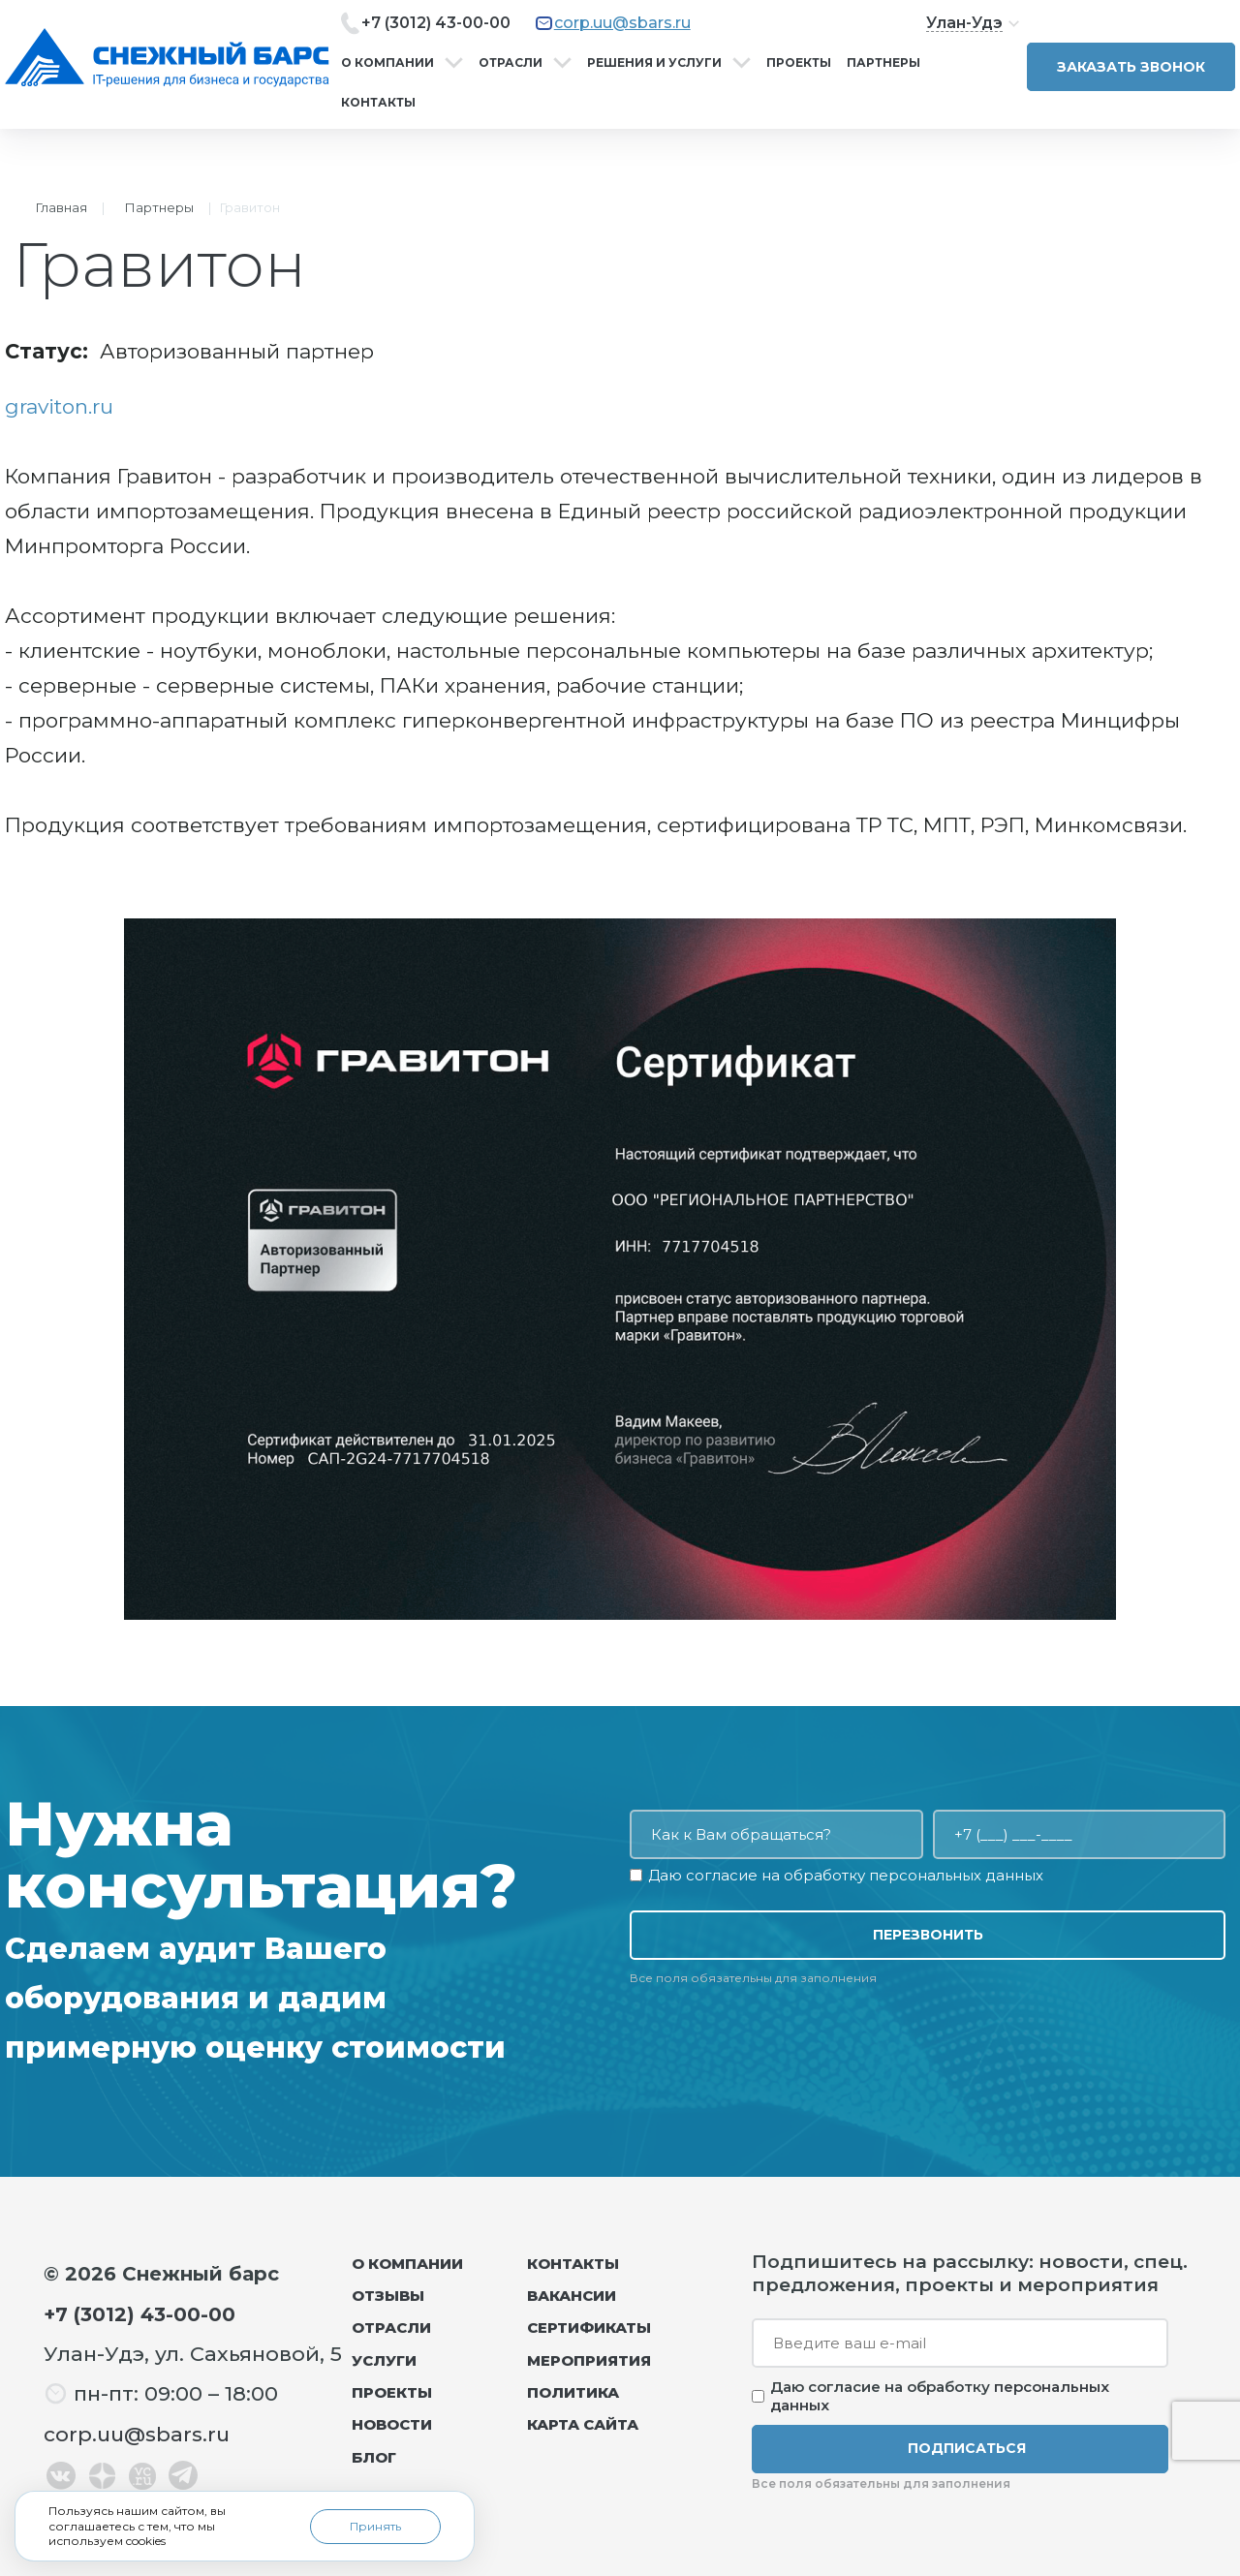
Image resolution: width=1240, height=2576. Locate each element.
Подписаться (967, 2448)
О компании (387, 62)
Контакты (378, 102)
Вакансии (571, 2295)
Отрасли (510, 62)
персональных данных (956, 1875)
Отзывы (388, 2295)
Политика (573, 2392)
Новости (392, 2424)
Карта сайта (582, 2424)
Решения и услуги (654, 62)
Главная (61, 207)
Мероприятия (589, 2360)
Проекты (798, 62)
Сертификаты (589, 2327)
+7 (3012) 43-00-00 (436, 23)
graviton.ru (59, 406)
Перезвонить (928, 1934)
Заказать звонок (1131, 67)
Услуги (384, 2360)
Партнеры (883, 62)
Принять (375, 2526)
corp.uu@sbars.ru (622, 23)
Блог (374, 2457)
